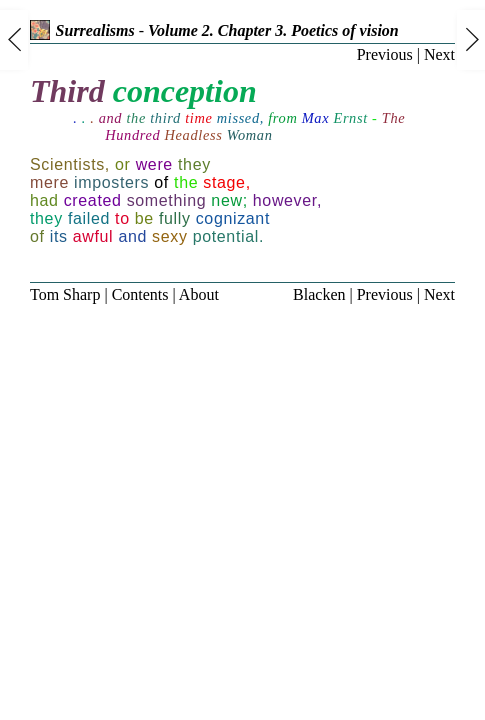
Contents (140, 294)
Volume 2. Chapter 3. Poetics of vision (273, 30)
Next (439, 54)
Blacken (319, 294)
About (199, 294)
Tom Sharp (65, 294)
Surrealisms (82, 30)
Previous (385, 54)
